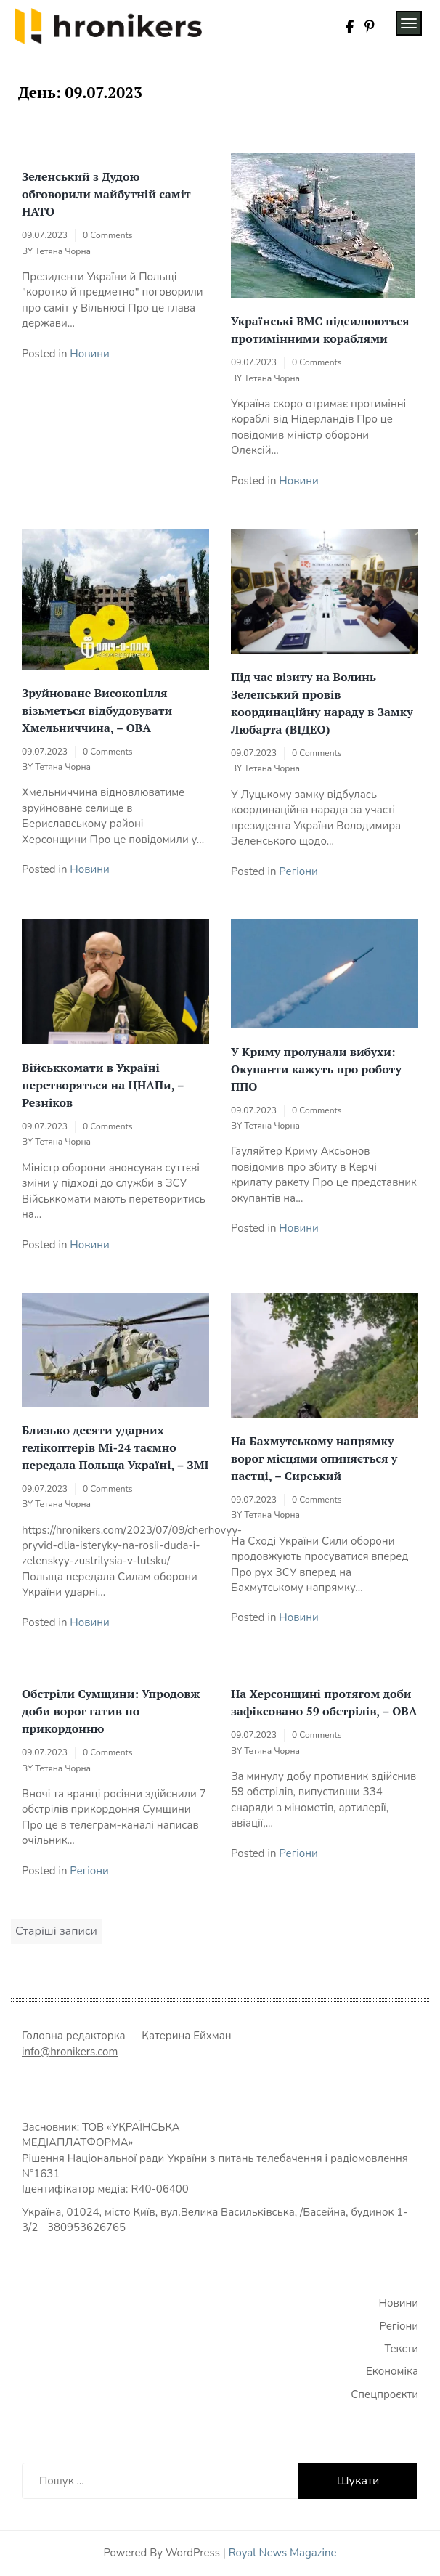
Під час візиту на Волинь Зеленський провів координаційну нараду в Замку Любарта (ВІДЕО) (322, 703)
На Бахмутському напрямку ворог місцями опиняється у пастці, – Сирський (314, 1458)
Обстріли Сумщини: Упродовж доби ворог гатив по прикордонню (111, 1711)
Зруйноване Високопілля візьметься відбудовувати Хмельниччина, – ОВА (97, 710)
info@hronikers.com (70, 2051)
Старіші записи (56, 1931)
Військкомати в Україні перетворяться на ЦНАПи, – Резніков (103, 1085)
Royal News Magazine (283, 2552)
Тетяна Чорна (63, 251)
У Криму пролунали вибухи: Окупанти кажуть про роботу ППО (316, 1069)
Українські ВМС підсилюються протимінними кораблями (320, 329)
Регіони (298, 871)
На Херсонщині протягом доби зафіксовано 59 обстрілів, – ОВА (324, 1702)
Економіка (392, 2371)
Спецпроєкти (384, 2394)
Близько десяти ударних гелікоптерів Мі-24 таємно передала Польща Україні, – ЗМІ (115, 1447)
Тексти (401, 2348)
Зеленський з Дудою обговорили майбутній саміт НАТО (106, 193)
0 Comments (107, 235)
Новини (89, 353)
